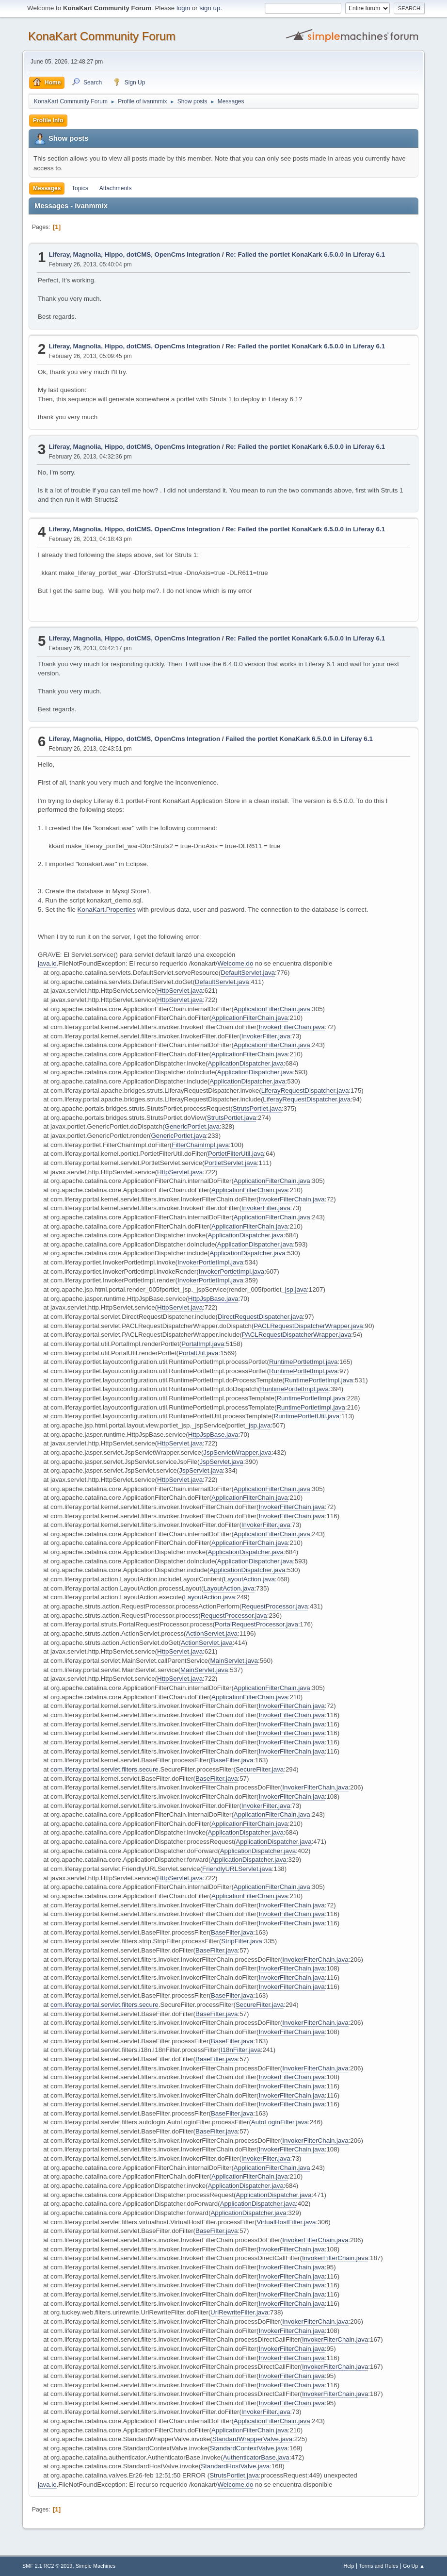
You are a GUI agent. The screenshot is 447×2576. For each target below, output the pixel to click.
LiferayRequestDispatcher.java (305, 1090)
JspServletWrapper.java (237, 1452)
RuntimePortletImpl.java (303, 1361)
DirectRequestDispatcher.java (260, 1316)
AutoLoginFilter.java (279, 2122)
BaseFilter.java (232, 1760)
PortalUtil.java (198, 1353)
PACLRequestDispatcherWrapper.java (308, 1325)
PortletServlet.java (231, 1162)
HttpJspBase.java (213, 1298)
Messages (47, 188)
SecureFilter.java (260, 1769)
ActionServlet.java (212, 1633)
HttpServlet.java (180, 990)
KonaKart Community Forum (102, 36)
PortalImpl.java (202, 1343)
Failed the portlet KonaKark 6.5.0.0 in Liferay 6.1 (299, 738)
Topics (80, 188)
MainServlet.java (234, 1660)
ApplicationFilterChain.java (272, 1009)
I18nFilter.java (241, 2049)
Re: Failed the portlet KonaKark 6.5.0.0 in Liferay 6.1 (305, 254)
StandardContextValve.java (249, 2448)
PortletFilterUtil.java (236, 1153)
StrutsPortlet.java (257, 1108)
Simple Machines (95, 2566)
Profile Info (48, 120)
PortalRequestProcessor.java (256, 1624)
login (183, 8)
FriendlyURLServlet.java (237, 1868)
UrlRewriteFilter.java (239, 2312)
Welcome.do (236, 963)
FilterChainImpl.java (200, 1145)
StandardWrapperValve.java (252, 2439)
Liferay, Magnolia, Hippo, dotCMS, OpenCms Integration (134, 254)
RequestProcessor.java (274, 1606)
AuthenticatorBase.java (256, 2457)
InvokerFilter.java (265, 1036)
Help (348, 2566)
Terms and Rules (378, 2566)
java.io (47, 963)
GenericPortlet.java (192, 1126)
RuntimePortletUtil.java (307, 1416)
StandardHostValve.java (235, 2466)
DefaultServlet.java (248, 972)
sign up (209, 8)
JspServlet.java (221, 1461)
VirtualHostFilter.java (286, 2222)
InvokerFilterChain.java (291, 1027)
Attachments (115, 188)
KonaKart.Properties (107, 909)
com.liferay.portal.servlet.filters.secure (104, 1769)
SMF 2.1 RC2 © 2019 (47, 2566)
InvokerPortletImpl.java (210, 1262)
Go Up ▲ (414, 2566)
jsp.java (296, 1289)
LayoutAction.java (249, 1579)
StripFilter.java (241, 1941)
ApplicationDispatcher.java (246, 1063)
